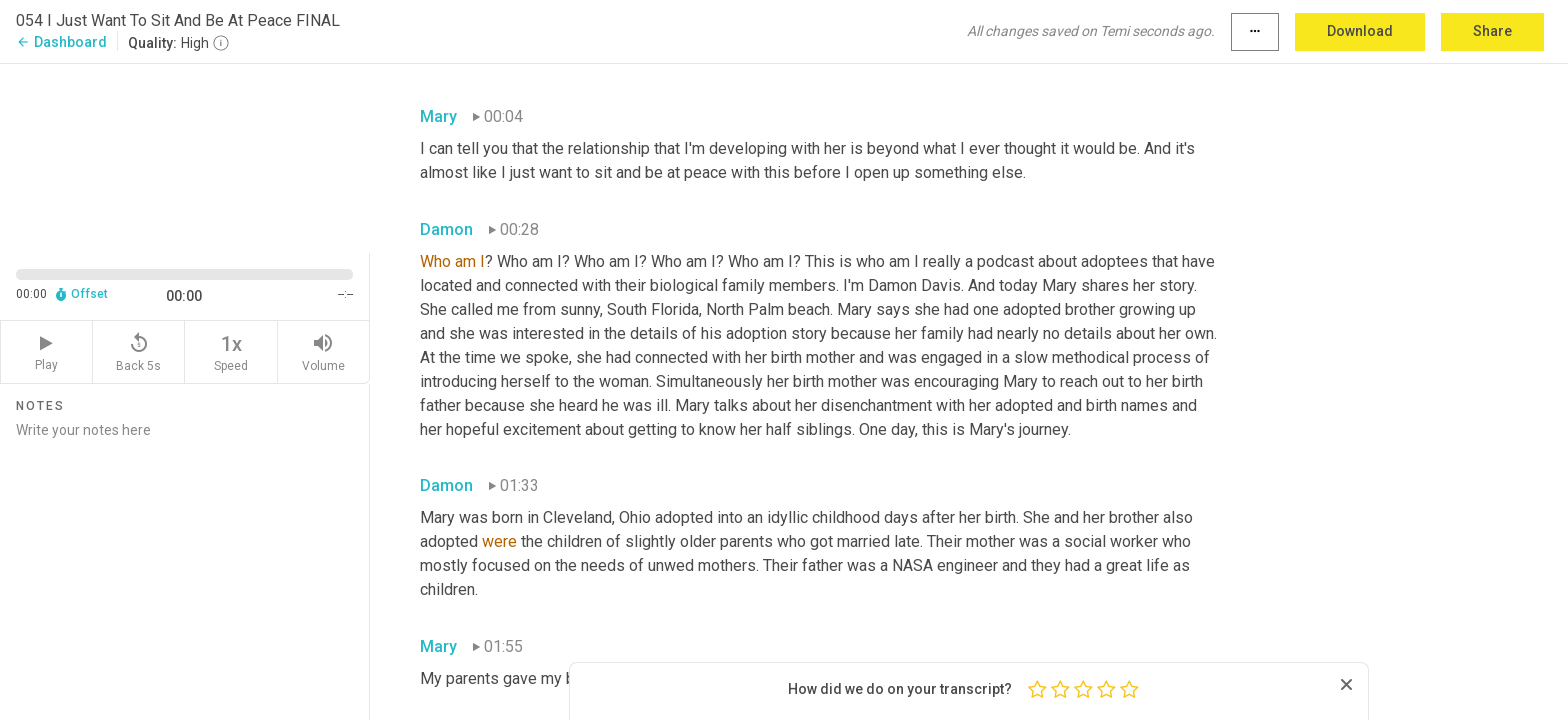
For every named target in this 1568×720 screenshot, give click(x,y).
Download (1360, 31)
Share (1492, 31)
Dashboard (61, 42)
